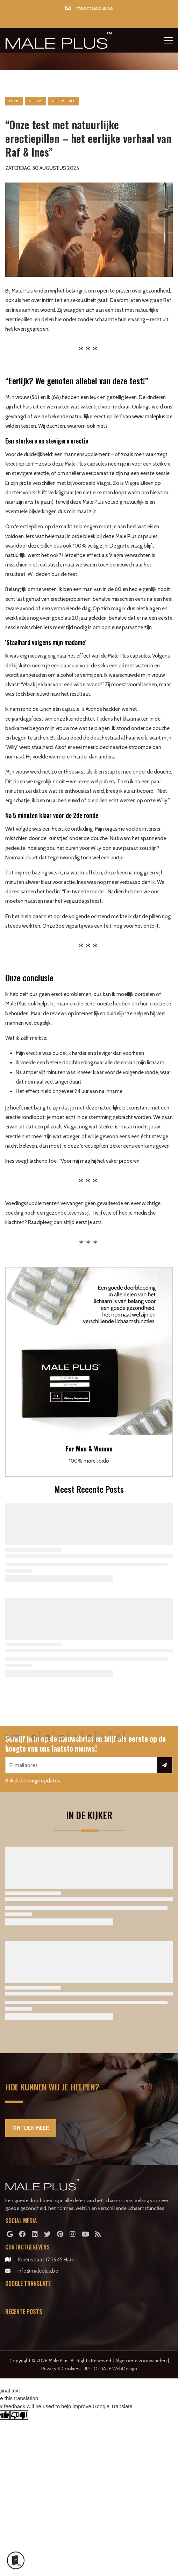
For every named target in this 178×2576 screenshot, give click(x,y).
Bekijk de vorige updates (32, 1781)
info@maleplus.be (37, 2271)
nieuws (35, 101)
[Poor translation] (19, 2415)
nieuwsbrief (63, 101)
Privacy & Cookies (60, 2368)
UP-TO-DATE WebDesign (110, 2368)
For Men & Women (89, 1448)
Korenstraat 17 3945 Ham (46, 2259)
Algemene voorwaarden (141, 2360)
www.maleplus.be (152, 416)
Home (14, 101)
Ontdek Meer (30, 2128)
